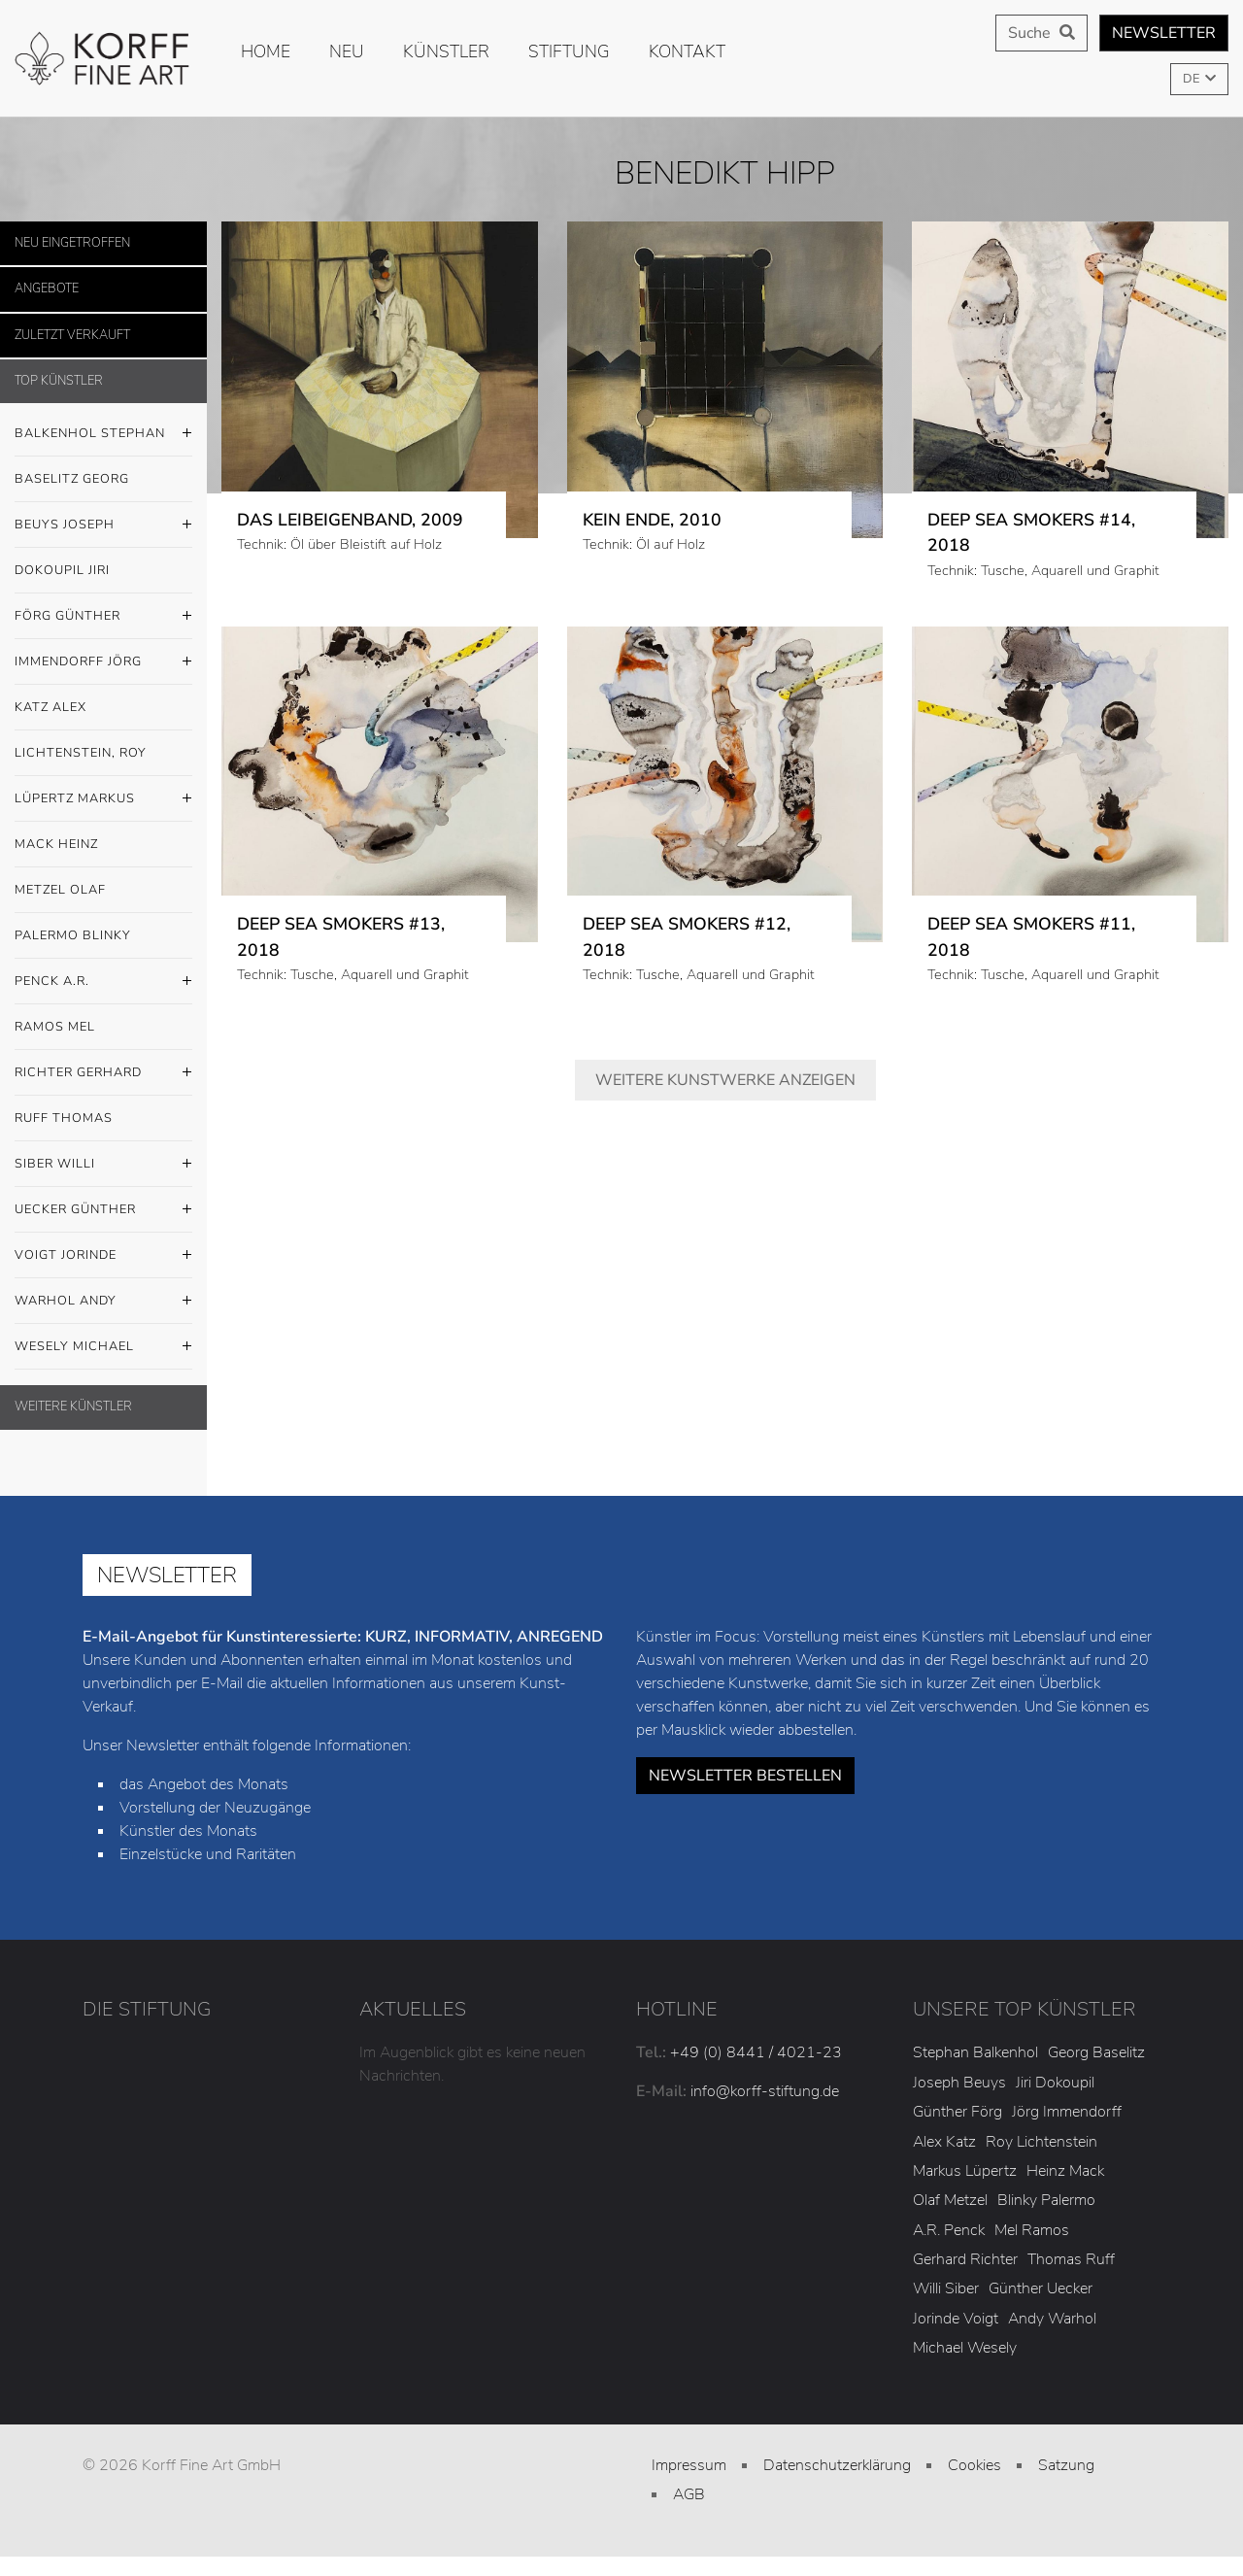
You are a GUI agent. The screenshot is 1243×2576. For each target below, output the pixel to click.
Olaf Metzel (950, 2200)
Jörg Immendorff (1067, 2111)
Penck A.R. (103, 982)
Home (265, 51)
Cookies (974, 2465)
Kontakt (687, 51)
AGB (689, 2494)
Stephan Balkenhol (975, 2052)
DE (1192, 78)
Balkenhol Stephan (103, 434)
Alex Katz (944, 2141)
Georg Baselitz (1096, 2052)
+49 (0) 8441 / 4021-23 (756, 2052)
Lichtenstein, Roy (81, 753)
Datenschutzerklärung (837, 2465)
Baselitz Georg (72, 479)
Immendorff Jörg (103, 662)
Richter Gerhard (103, 1073)
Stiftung (569, 51)
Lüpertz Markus (103, 799)
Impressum (689, 2465)
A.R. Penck (949, 2230)
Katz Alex (50, 707)
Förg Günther (103, 616)
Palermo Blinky (73, 935)
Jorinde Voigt (955, 2318)
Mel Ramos (1031, 2230)
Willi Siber (946, 2288)
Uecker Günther (103, 1210)
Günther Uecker (1040, 2288)
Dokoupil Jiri (62, 570)
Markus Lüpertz (965, 2171)
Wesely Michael (103, 1347)
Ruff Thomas (64, 1118)
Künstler (446, 51)
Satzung (1066, 2465)
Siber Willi (103, 1164)
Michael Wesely (965, 2347)
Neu (346, 51)
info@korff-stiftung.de (764, 2091)
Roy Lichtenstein (1041, 2141)
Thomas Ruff (1071, 2259)
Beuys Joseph (103, 525)
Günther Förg (957, 2111)
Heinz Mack (1065, 2171)
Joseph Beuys (959, 2082)
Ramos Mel (55, 1026)
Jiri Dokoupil (1055, 2082)
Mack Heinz (56, 844)
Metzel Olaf (60, 889)
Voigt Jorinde (103, 1256)
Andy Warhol (1052, 2318)
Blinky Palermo (1046, 2200)
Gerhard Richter (965, 2259)
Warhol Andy (103, 1301)
